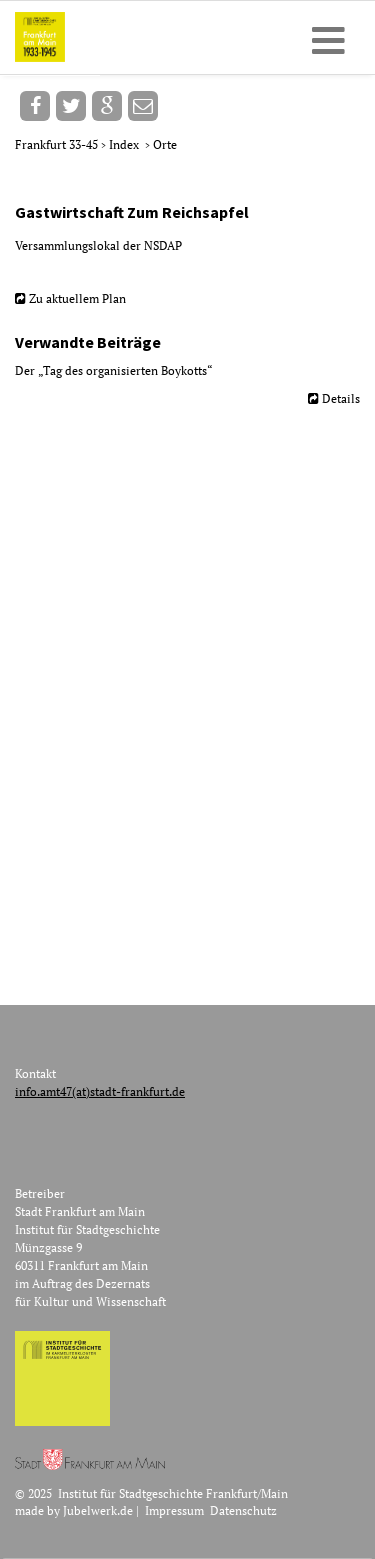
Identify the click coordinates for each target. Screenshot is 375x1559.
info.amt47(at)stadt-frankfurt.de (100, 1091)
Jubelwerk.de (98, 1510)
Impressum (174, 1510)
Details (341, 398)
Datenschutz (243, 1510)
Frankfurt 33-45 (58, 144)
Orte (165, 144)
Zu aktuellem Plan (77, 298)
